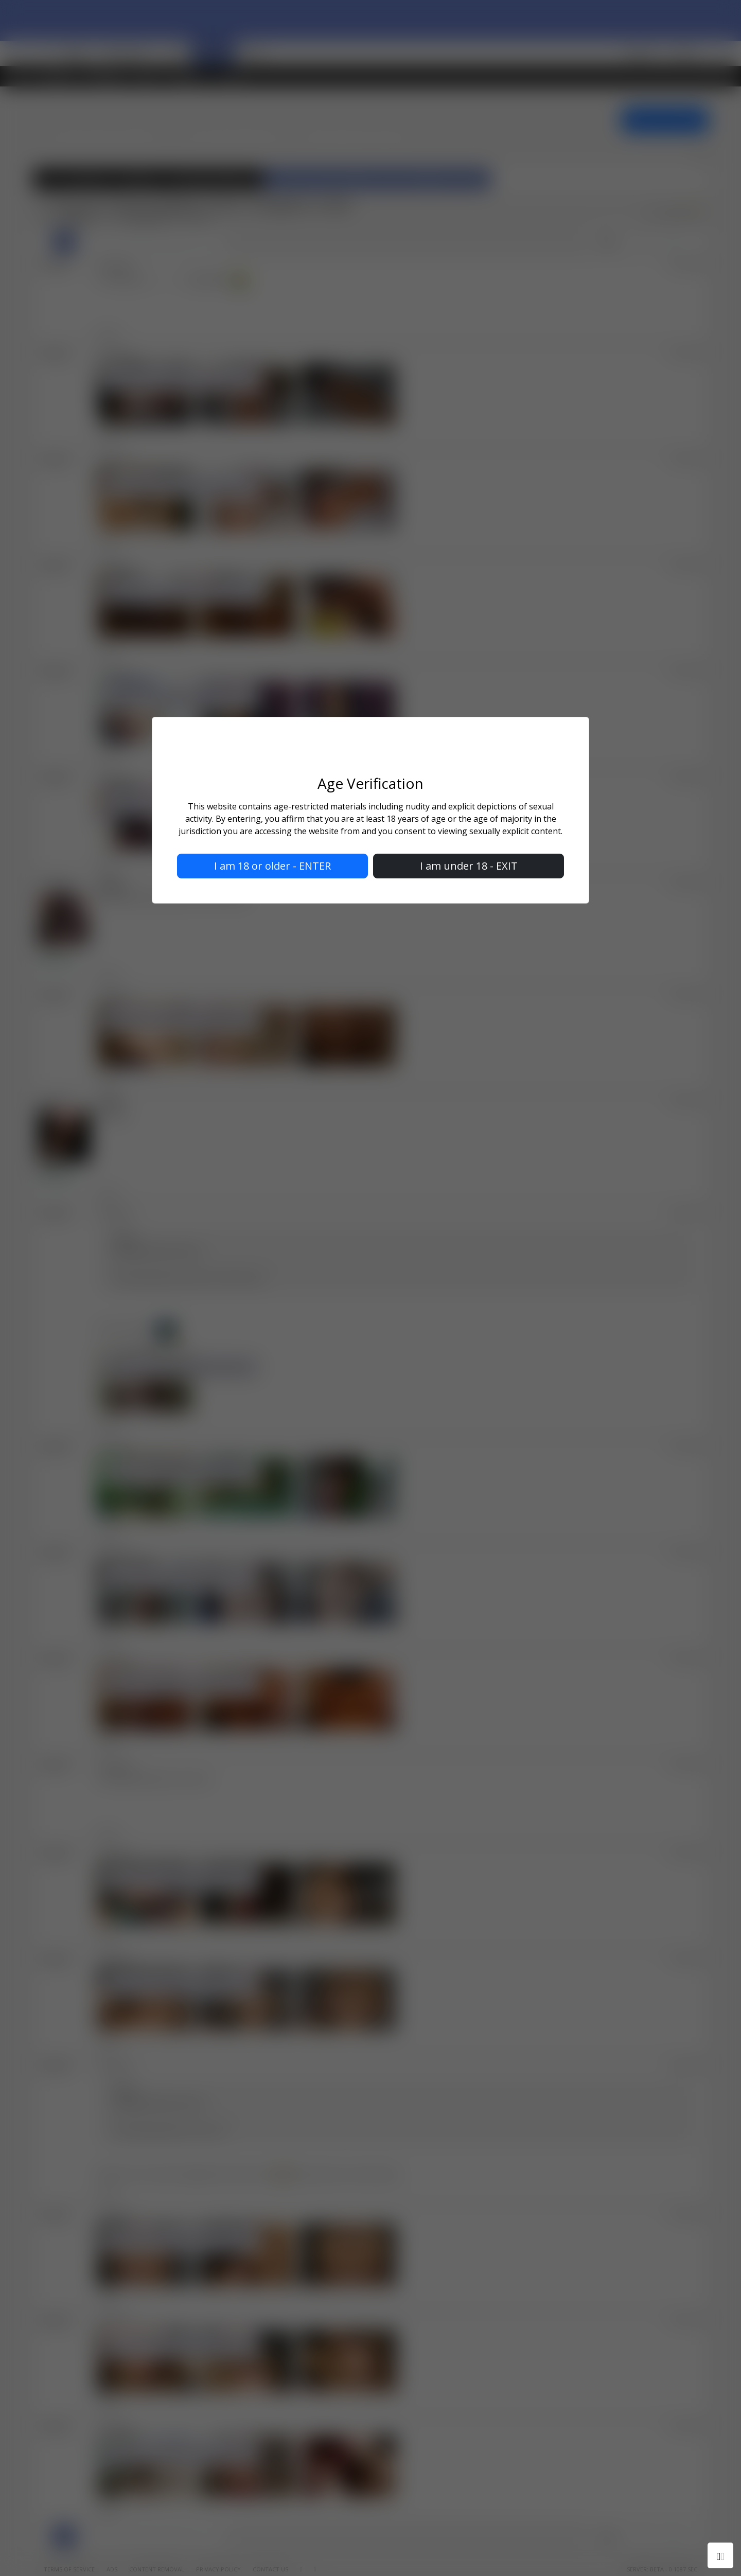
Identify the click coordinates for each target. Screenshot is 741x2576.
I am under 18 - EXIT (469, 866)
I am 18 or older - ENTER (272, 866)
